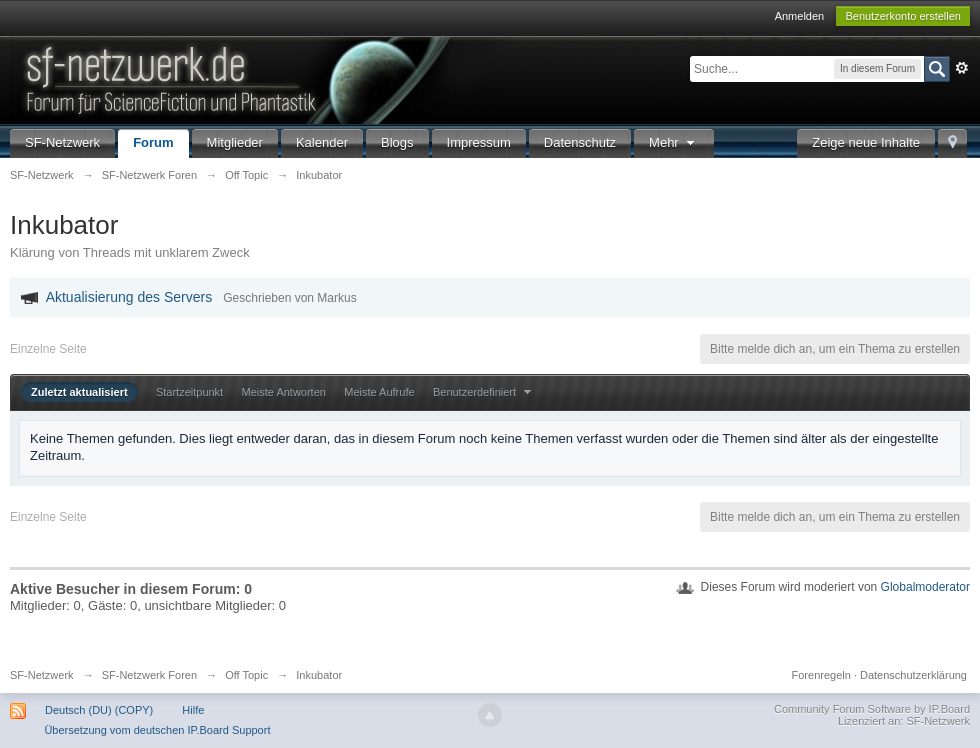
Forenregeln (821, 675)
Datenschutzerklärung (913, 675)
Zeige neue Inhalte (866, 142)
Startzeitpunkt (189, 392)
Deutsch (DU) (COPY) (99, 710)
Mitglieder (235, 142)
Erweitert (962, 68)
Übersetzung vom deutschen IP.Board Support (157, 730)
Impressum (479, 142)
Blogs (397, 142)
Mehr (674, 142)
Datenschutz (580, 142)
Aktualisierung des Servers (129, 297)
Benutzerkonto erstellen (903, 16)
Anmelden (800, 16)
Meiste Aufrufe (379, 392)
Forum (153, 142)
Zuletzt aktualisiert (79, 392)
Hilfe (193, 710)
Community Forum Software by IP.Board (872, 709)
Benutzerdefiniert (484, 392)
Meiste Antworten (284, 392)
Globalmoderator (925, 587)
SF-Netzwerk (62, 142)
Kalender (322, 142)
